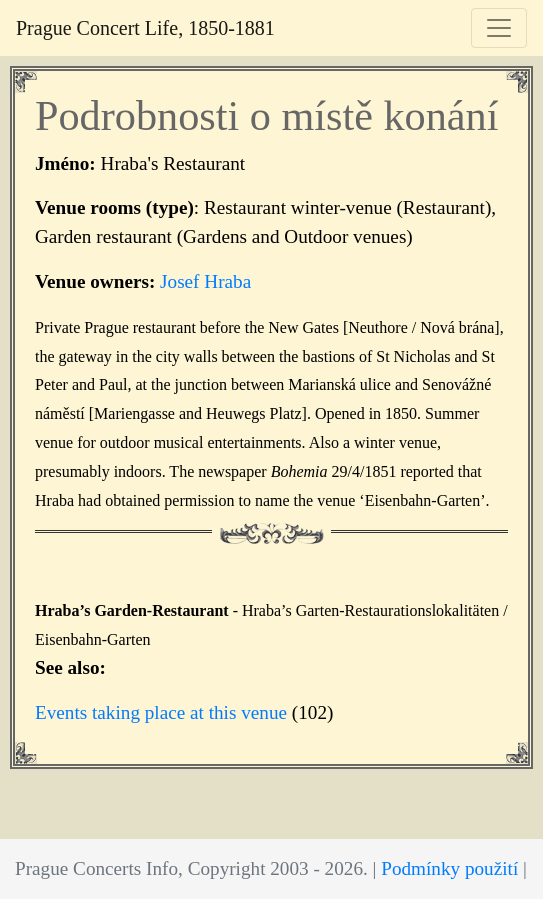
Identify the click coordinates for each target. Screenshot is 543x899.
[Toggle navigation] (499, 28)
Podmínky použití (449, 868)
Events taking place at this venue (161, 712)
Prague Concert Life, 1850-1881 (145, 28)
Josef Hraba (205, 281)
